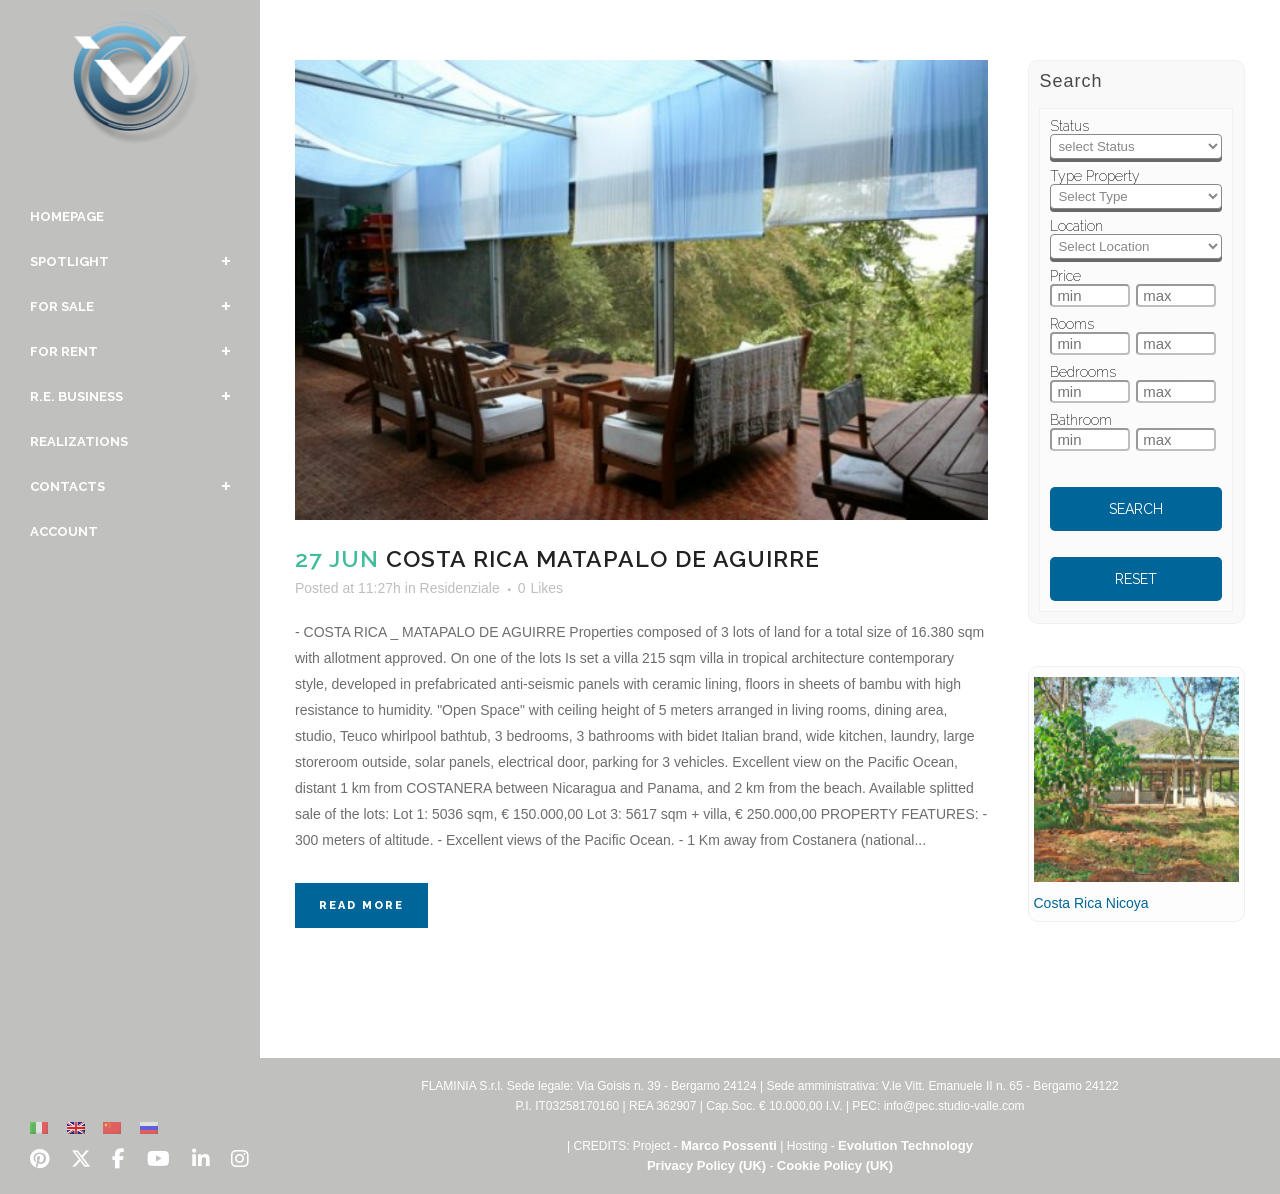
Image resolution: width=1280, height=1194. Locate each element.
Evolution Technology (905, 1145)
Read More (361, 905)
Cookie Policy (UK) (835, 1165)
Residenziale (460, 588)
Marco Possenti (729, 1145)
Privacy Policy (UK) (706, 1165)
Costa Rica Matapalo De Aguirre (603, 558)
